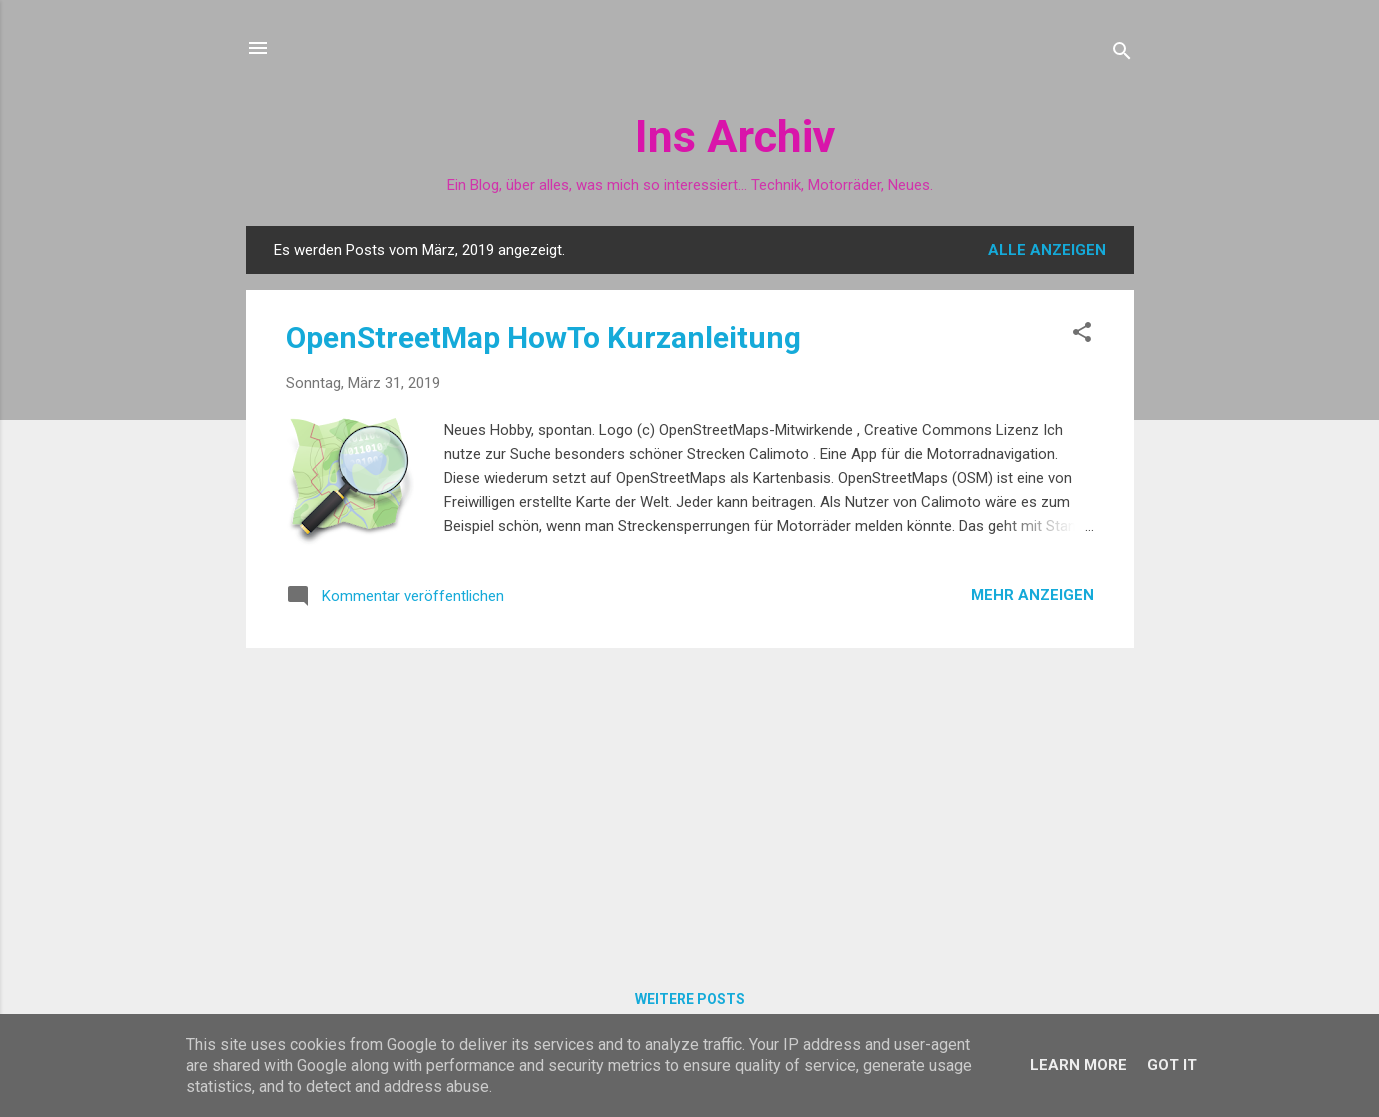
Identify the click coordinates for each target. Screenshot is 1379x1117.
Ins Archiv (735, 136)
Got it (1172, 1065)
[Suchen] (1122, 54)
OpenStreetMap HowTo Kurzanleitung (543, 337)
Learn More (1078, 1065)
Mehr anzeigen (1032, 595)
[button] (1082, 335)
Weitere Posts (690, 999)
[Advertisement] (690, 804)
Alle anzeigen (1047, 250)
